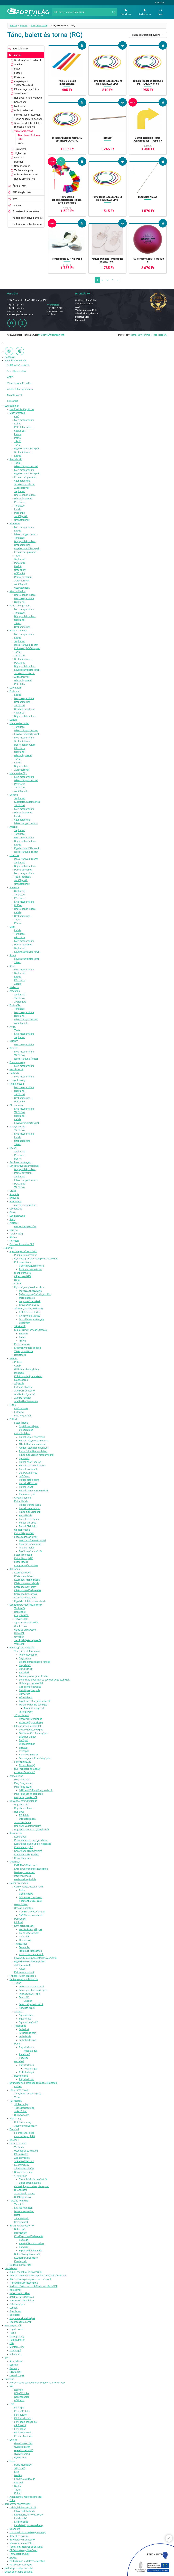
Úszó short (20, 570)
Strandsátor (20, 2190)
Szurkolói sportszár (24, 484)
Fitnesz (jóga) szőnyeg (31, 1722)
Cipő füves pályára (29, 1426)
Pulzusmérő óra (22, 1262)
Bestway (14, 2368)
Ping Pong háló (22, 1779)
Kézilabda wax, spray (25, 1587)
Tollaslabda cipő (27, 2040)
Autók (22, 1968)
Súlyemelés (25, 1658)
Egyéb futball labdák (29, 1512)
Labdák (14, 2307)
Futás (17, 68)
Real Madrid (16, 459)
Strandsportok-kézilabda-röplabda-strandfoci (27, 125)
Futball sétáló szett (29, 1479)
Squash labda (26, 2015)
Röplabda (19, 1811)
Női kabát (19, 2400)
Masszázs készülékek (30, 1290)
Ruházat (17, 205)
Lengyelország (17, 1080)
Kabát (17, 423)
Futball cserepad (23, 1554)
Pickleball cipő (26, 2072)
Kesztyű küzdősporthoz (31, 2243)
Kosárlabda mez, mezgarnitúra (30, 1840)
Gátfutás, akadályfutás (26, 1369)
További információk (15, 360)
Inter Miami (15, 1201)
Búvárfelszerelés (23, 2172)
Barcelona (15, 523)
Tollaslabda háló (27, 2033)
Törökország (16, 1233)
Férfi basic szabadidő (25, 2422)
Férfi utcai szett (22, 2418)
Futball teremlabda (29, 1519)
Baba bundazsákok (20, 2293)
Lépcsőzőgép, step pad (31, 1729)
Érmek (22, 1337)
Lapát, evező (16, 2329)
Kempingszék (21, 2222)
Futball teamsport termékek (33, 1490)
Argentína (15, 991)
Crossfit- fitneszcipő (24, 1772)
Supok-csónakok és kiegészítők (26, 2272)
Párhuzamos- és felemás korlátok (27, 2561)
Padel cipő (24, 2054)
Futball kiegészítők (24, 1533)
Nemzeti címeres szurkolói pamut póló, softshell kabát (38, 2275)
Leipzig (13, 719)
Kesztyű (18, 2482)
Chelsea (14, 794)
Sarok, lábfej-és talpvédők (27, 1640)
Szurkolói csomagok (20, 1162)
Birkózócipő (20, 2232)
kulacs (17, 434)
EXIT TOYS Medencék (25, 1865)
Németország (17, 1083)
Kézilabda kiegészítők (25, 1594)
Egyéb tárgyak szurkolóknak (24, 1165)
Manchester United (19, 723)
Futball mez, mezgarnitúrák (33, 1440)
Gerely (17, 1365)
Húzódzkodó (25, 1697)
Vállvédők (19, 1644)
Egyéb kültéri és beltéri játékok (30, 1961)
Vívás (20, 143)
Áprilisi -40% (20, 185)
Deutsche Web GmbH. (141, 335)
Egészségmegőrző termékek (29, 1287)
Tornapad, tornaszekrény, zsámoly (28, 2532)
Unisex (13, 2461)
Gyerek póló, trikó (23, 2443)
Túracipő (18, 2204)
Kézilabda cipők (22, 1572)
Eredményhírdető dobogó (27, 1347)
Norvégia (14, 1240)
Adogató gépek (27, 2008)
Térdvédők (19, 1608)
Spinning (23, 1747)
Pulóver (18, 905)
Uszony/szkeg (17, 2336)
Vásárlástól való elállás (86, 310)
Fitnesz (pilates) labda (30, 1719)
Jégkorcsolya (21, 2104)
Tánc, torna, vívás (39, 25)
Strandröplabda (27, 1818)
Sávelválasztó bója (24, 2168)
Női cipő (18, 2389)
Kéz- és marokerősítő (30, 1686)
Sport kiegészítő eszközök (27, 60)
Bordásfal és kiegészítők (22, 2539)
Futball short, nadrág (30, 1462)
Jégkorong (20, 153)
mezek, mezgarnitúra (25, 1205)
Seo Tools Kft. (160, 335)
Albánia (14, 1237)
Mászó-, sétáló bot (24, 2211)
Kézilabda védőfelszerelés (27, 1590)
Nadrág (18, 566)
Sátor (17, 2215)
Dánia (13, 1212)
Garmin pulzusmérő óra (31, 1265)
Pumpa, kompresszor (25, 1255)
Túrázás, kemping (23, 170)
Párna (17, 438)
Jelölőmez (24, 1476)
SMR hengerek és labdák (27, 1769)
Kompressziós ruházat (26, 1565)
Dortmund (15, 691)
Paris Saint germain (20, 605)
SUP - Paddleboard (24, 2161)
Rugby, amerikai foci (24, 178)
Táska (17, 445)
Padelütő (24, 2058)
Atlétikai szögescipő (24, 1394)
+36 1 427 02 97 (14, 311)
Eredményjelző (22, 1344)
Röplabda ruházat (23, 1808)
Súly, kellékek (25, 1669)
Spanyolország (17, 1126)
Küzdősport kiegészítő (26, 2257)
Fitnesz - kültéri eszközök (27, 114)
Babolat (28, 2000)
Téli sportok (20, 149)
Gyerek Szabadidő (23, 2450)
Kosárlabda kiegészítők (26, 1854)
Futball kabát (26, 1487)
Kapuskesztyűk (27, 1494)
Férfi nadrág (20, 2425)
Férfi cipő (19, 2407)
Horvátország (17, 1069)
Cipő (16, 416)
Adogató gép (30, 2050)
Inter (12, 966)
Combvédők (20, 1626)
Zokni (12, 2500)
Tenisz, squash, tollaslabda (28, 119)
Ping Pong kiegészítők (25, 1797)
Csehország (16, 1208)
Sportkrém (24, 1322)
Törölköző (19, 505)
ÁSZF (78, 307)
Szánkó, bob (20, 2111)
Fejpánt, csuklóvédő (24, 2479)
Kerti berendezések (24, 1926)
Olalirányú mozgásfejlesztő (33, 1676)
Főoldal (13, 25)
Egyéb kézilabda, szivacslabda (30, 1601)
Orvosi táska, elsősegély (31, 1319)
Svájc (12, 1219)
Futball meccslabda (29, 1508)
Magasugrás (21, 1380)
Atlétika (18, 64)
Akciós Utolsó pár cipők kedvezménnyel (30, 2279)
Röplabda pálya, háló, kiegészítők (31, 1829)
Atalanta (14, 987)
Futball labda (21, 1501)
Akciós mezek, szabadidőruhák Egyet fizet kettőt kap (37, 2382)
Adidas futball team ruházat (33, 1447)
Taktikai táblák (26, 1547)
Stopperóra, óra (22, 1273)
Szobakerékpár (27, 1744)
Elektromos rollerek (24, 1972)
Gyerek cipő (20, 2457)
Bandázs (23, 2247)
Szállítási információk (85, 300)
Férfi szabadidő (22, 2436)
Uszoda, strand (22, 166)
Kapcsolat (159, 3)
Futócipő (19, 1412)
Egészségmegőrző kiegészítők (35, 1294)
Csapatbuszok (22, 520)
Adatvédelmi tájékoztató (86, 313)
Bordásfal (15, 2314)
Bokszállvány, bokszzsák (27, 2254)
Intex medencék (22, 1876)
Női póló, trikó (21, 2393)
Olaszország (16, 1105)
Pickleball (19, 2061)
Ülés (12, 2343)
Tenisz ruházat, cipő (29, 1993)
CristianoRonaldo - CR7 (22, 1244)
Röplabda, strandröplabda (28, 97)
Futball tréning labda (30, 1504)
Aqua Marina (16, 2361)
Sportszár (24, 1458)
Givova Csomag (22, 1497)
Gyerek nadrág (22, 2454)
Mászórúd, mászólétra (21, 2543)
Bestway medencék (24, 1872)
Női (11, 2386)
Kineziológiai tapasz (29, 1315)
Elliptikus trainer (27, 1736)
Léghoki (18, 1922)
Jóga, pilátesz (21, 1715)
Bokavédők (20, 1612)
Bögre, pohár (21, 766)
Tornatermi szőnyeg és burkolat (26, 2546)
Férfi (12, 2404)
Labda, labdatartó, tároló (23, 2507)
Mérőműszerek (27, 1297)
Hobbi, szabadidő (23, 110)
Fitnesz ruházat (22, 1761)
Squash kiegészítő (28, 2022)
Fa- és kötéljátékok (29, 1933)
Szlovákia (15, 1198)
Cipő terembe (26, 1430)
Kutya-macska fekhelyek (22, 2318)
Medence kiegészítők (25, 1879)
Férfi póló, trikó (22, 2411)
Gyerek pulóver (22, 2447)
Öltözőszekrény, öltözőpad (23, 2550)
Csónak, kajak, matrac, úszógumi (31, 2186)
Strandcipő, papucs (24, 2193)
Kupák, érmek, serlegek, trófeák (30, 1330)
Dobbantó (15, 2529)
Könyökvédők (21, 1615)
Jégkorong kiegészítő (25, 2125)
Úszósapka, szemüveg (26, 2150)
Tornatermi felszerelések (27, 211)
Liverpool (14, 855)
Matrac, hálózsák (23, 2207)
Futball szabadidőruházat (32, 1465)
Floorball (18, 157)
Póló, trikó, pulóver (24, 427)
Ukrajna (14, 1230)
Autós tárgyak (21, 487)
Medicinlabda (21, 2521)
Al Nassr (14, 1223)
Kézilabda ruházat (23, 1576)
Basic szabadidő (23, 2464)
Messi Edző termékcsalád (32, 1540)
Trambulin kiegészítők (30, 1951)
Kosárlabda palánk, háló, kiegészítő (32, 1843)
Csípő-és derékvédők (25, 1629)
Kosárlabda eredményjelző (28, 1851)
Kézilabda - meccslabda (26, 1583)
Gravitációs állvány (29, 1305)
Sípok (17, 1280)
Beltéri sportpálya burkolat (27, 224)
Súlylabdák (25, 1665)
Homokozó (25, 1940)
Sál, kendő (19, 2468)
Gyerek (13, 2439)
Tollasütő (24, 2029)
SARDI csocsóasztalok (31, 1915)
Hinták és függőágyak (30, 1929)
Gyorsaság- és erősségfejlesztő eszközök (35, 1258)
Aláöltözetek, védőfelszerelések (26, 2496)
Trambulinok (20, 1943)
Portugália (15, 1005)
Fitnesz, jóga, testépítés (26, 89)
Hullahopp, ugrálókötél (31, 1683)
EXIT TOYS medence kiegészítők (31, 1868)
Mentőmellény (21, 2165)
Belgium (14, 1041)
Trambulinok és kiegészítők (24, 2282)
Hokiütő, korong (22, 2122)
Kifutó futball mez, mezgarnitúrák (36, 1455)
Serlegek (23, 1333)
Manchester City (18, 773)
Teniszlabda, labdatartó (31, 1986)
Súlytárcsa (24, 1694)
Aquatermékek (22, 2157)
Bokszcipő (19, 2229)
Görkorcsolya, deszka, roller (28, 1886)
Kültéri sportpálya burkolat (27, 217)
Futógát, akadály (23, 1387)
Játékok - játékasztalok (22, 2297)
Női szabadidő (21, 2397)
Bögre (17, 1158)
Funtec (18, 2086)
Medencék (19, 106)
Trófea (22, 1340)
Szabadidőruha (22, 452)
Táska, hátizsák (22, 876)
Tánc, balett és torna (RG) (29, 137)
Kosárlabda (20, 102)
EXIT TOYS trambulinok (31, 1954)
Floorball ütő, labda (24, 2132)
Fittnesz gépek (17, 2304)
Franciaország (17, 1062)
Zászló (17, 441)
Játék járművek (22, 1965)
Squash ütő (25, 2018)
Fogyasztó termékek (29, 1301)
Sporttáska (20, 1355)
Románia (14, 1194)
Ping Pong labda (23, 1783)
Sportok (24, 25)
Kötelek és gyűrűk (19, 2536)
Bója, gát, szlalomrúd (30, 1544)
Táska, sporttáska (23, 1351)
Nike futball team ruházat (32, 1444)
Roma (13, 955)
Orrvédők (19, 1636)
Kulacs (17, 1283)
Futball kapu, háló (23, 1558)
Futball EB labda (27, 1526)
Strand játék (20, 2175)
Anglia (13, 1026)
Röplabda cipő (21, 1804)
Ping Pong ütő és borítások (28, 1793)
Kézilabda (19, 77)
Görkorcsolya (26, 1893)
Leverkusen (16, 687)
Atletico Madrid (17, 591)
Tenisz (17, 1983)
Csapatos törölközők (20, 2322)
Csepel (13, 1148)
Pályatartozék (26, 2047)
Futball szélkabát (28, 1469)
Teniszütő (24, 1997)
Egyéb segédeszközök (30, 1551)
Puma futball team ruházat (33, 1451)
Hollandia (15, 1073)
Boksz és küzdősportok (26, 174)
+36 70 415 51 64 (15, 304)
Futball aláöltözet (28, 1483)
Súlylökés (19, 1383)
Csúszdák (24, 1936)
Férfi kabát (20, 2429)
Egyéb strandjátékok (30, 2182)
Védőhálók (19, 1326)
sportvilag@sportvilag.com (20, 314)
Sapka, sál (19, 430)
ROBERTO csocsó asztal (32, 1911)
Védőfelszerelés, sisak (30, 1901)
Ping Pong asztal (23, 1786)
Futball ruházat (22, 1433)
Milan (12, 926)
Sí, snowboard (21, 2115)
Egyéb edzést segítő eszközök (34, 1701)
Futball (18, 73)
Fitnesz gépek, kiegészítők (27, 1726)
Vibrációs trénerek (28, 1754)
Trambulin (24, 1947)
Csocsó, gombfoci (23, 1908)
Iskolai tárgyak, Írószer (26, 1058)
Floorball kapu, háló (24, 2136)
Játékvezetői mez (28, 1472)
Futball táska (21, 1562)
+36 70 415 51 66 (15, 308)
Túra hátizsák (21, 2218)
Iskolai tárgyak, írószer (26, 466)
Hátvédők (19, 1633)
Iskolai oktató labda (24, 2511)
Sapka (17, 2486)
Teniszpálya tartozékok (31, 2004)
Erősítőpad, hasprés (29, 1690)
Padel (17, 2043)
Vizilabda (19, 2147)
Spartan (14, 2364)
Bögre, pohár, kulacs (25, 495)
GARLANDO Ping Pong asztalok (36, 1790)
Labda (17, 455)
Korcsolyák (15, 2289)
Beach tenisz (21, 2075)
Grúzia (13, 1190)
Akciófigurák (21, 516)
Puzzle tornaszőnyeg (21, 2564)
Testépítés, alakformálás (27, 1651)
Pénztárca (19, 502)
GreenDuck (15, 2372)
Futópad (23, 1740)
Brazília (13, 1048)
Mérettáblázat (82, 317)
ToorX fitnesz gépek (34, 1708)
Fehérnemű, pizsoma (25, 477)
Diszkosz (19, 1372)
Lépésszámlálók (22, 1276)
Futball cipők (21, 1422)
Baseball (18, 161)
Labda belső (20, 2518)
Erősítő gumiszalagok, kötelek (34, 1661)
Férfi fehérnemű (22, 2432)
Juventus (14, 887)
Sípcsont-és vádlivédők (26, 1622)
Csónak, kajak (17, 2375)
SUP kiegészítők (22, 192)
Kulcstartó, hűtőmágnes (27, 648)
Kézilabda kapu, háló (25, 1597)
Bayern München (18, 630)
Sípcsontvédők (22, 1529)
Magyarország (17, 413)
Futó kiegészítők (22, 1415)
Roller (22, 1890)
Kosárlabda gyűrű (23, 1847)
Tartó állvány (26, 1711)
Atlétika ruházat (22, 1397)
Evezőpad (24, 1751)
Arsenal (14, 826)
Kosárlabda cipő (22, 1858)
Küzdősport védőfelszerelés (28, 2236)
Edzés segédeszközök (25, 1537)
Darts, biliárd (21, 1904)
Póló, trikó (19, 512)
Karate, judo (20, 2261)
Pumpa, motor (17, 2339)
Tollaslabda (20, 2025)
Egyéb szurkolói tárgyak (26, 448)
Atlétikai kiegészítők (24, 1390)
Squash (18, 2011)
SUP (15, 198)
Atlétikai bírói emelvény (26, 1401)
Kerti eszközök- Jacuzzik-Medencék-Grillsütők (33, 2286)
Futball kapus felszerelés (32, 1437)
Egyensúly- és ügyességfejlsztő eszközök (35, 1958)
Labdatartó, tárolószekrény (28, 2525)
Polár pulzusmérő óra (30, 1269)
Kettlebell (24, 1672)
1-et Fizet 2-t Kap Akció (22, 409)
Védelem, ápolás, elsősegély (28, 1308)
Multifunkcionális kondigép (33, 1704)
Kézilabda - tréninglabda (27, 1579)
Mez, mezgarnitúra (24, 420)
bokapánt (15, 2354)
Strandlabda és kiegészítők (33, 2179)
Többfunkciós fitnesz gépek (33, 1733)
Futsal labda (25, 1515)
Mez (16, 2471)
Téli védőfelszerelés (24, 2108)
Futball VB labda (27, 1522)
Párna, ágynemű (23, 498)
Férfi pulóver (20, 2414)
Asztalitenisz (21, 93)
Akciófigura (20, 1001)
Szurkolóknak (20, 48)
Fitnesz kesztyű (27, 1765)
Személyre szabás (84, 303)
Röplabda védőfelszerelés (27, 1826)
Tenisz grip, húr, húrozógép (33, 1990)
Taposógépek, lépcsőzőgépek (34, 1758)
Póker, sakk (20, 1918)
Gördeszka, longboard (30, 1897)
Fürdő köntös (21, 2154)
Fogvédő (23, 2240)
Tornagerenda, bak (19, 2554)
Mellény (18, 2475)
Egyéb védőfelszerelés (30, 2250)
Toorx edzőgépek (28, 1654)
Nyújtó (13, 2557)
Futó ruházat (21, 1408)
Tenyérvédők (21, 1619)
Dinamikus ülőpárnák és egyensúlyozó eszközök (44, 1679)
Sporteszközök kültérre (22, 2300)
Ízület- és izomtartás (29, 1312)
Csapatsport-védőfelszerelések (23, 83)
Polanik (18, 1362)
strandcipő (15, 2350)
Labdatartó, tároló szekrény (29, 2514)
